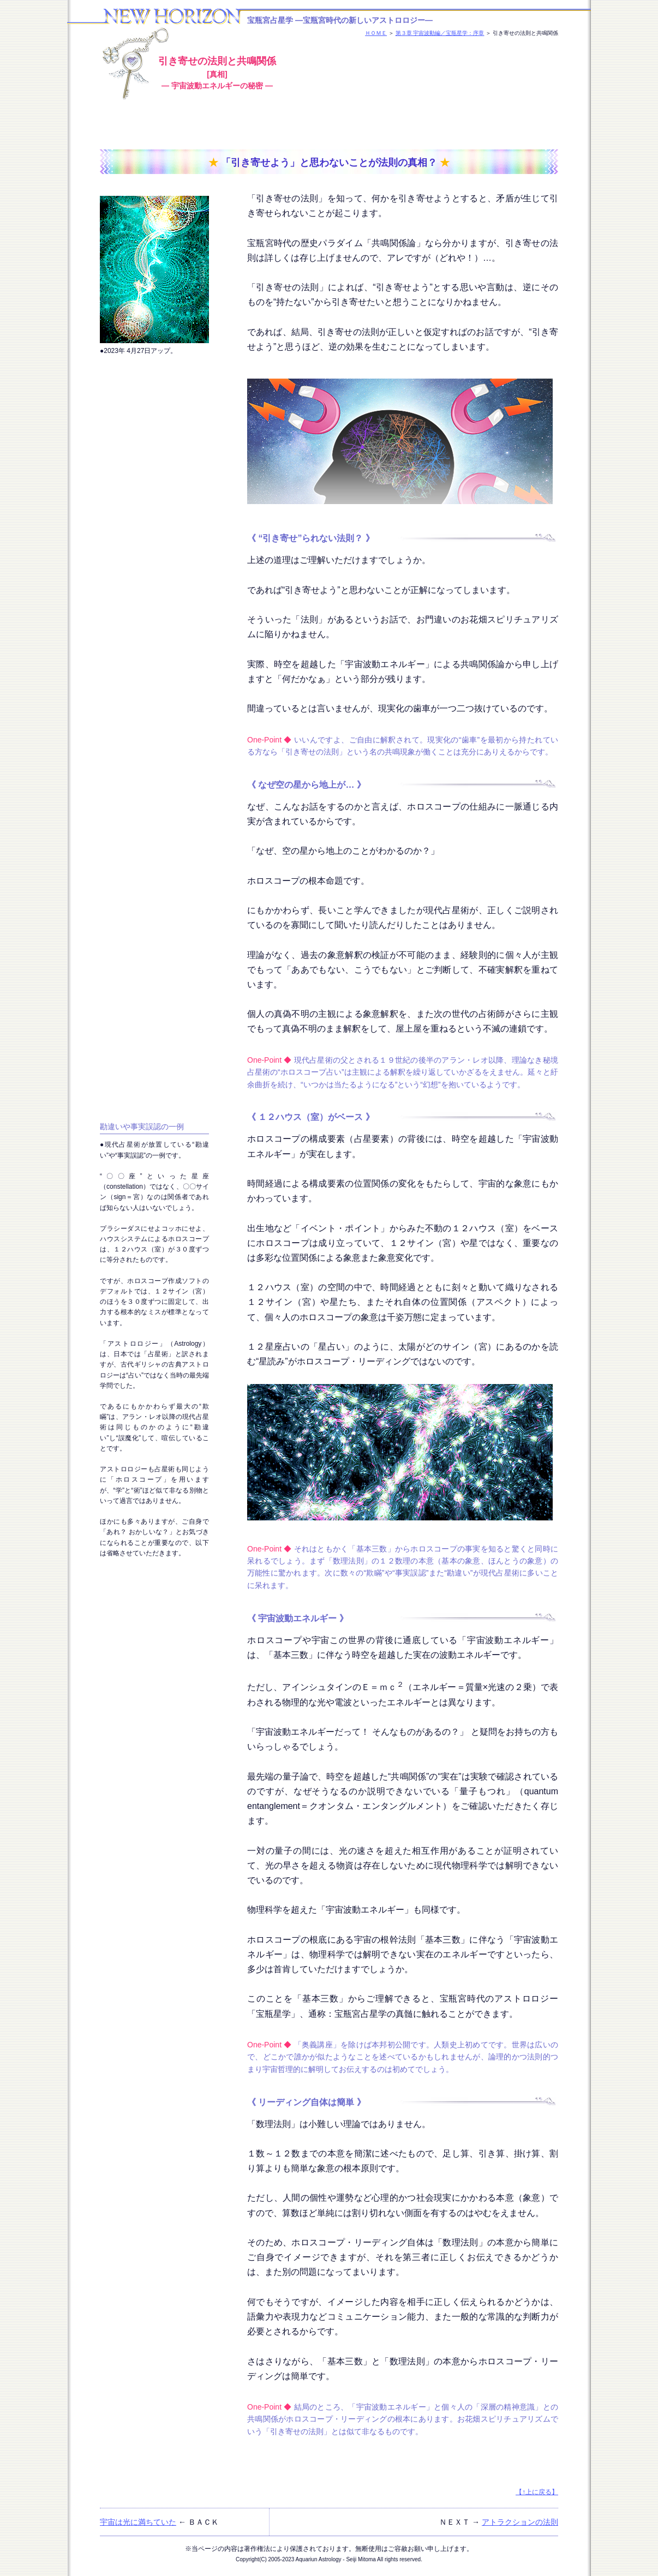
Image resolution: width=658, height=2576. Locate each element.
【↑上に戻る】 (537, 2492)
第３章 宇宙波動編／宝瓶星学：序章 (440, 33)
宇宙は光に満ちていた (138, 2522)
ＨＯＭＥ (376, 33)
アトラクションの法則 (520, 2522)
